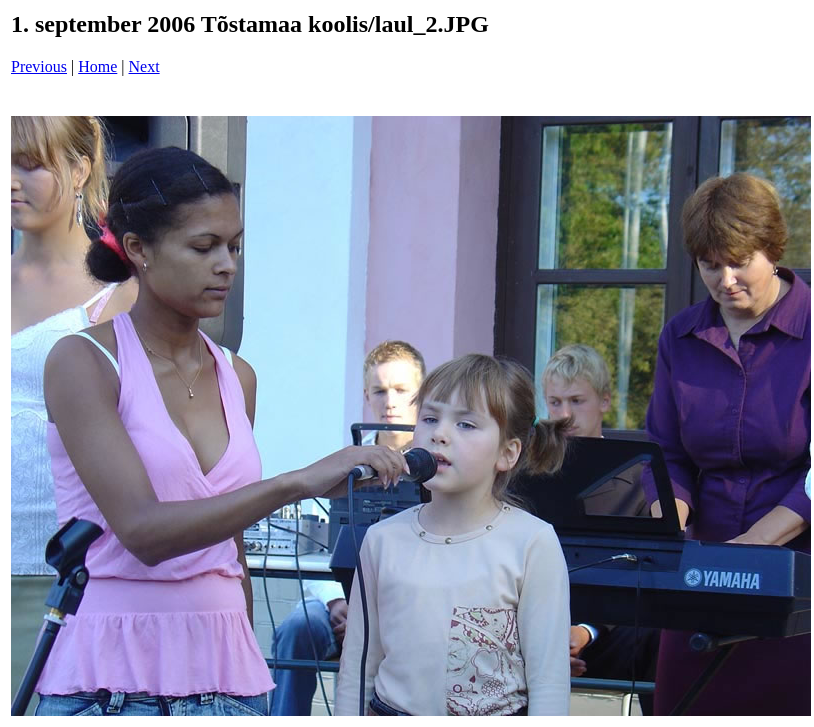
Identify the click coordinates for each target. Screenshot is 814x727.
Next (144, 66)
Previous (39, 66)
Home (97, 66)
